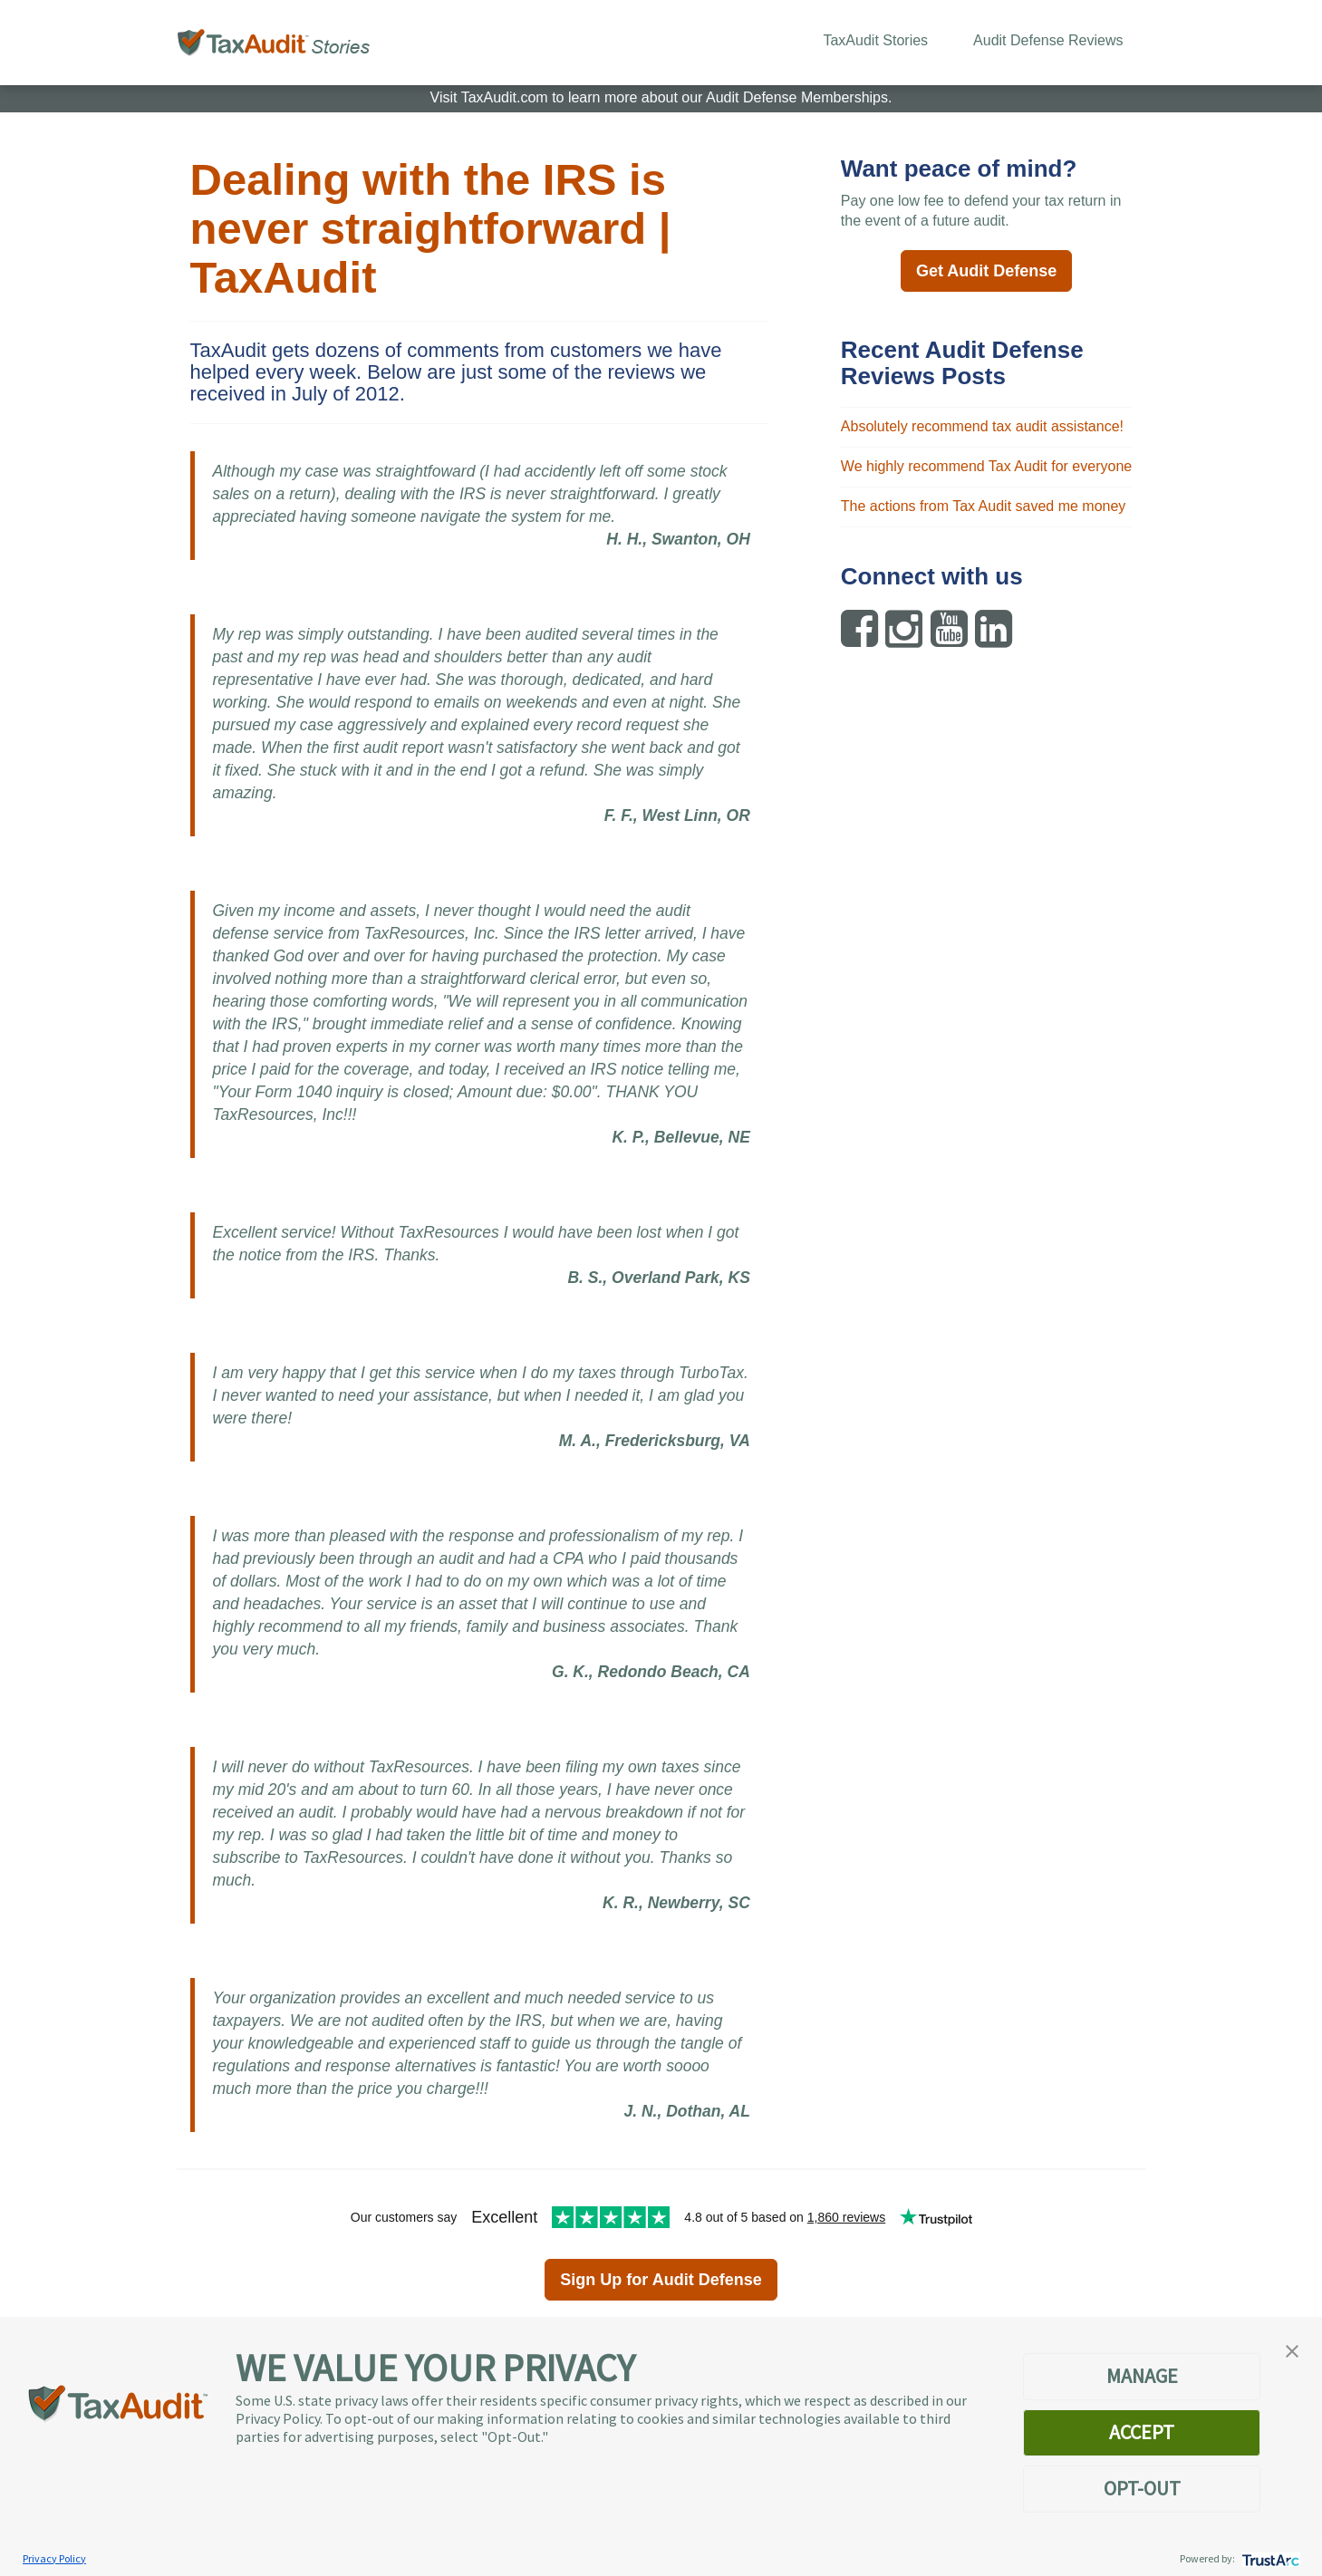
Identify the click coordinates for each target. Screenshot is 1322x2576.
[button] (1292, 2349)
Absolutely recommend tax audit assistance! (982, 426)
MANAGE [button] (1142, 2375)
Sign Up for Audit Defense (660, 2280)
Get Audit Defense (986, 271)
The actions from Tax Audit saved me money (983, 506)
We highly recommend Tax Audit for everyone (986, 466)
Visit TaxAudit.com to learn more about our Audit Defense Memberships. (661, 97)
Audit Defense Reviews (1048, 40)
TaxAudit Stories (875, 40)
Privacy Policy (54, 2558)
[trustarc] (1269, 2558)
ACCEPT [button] (1141, 2432)
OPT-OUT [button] (1142, 2488)
